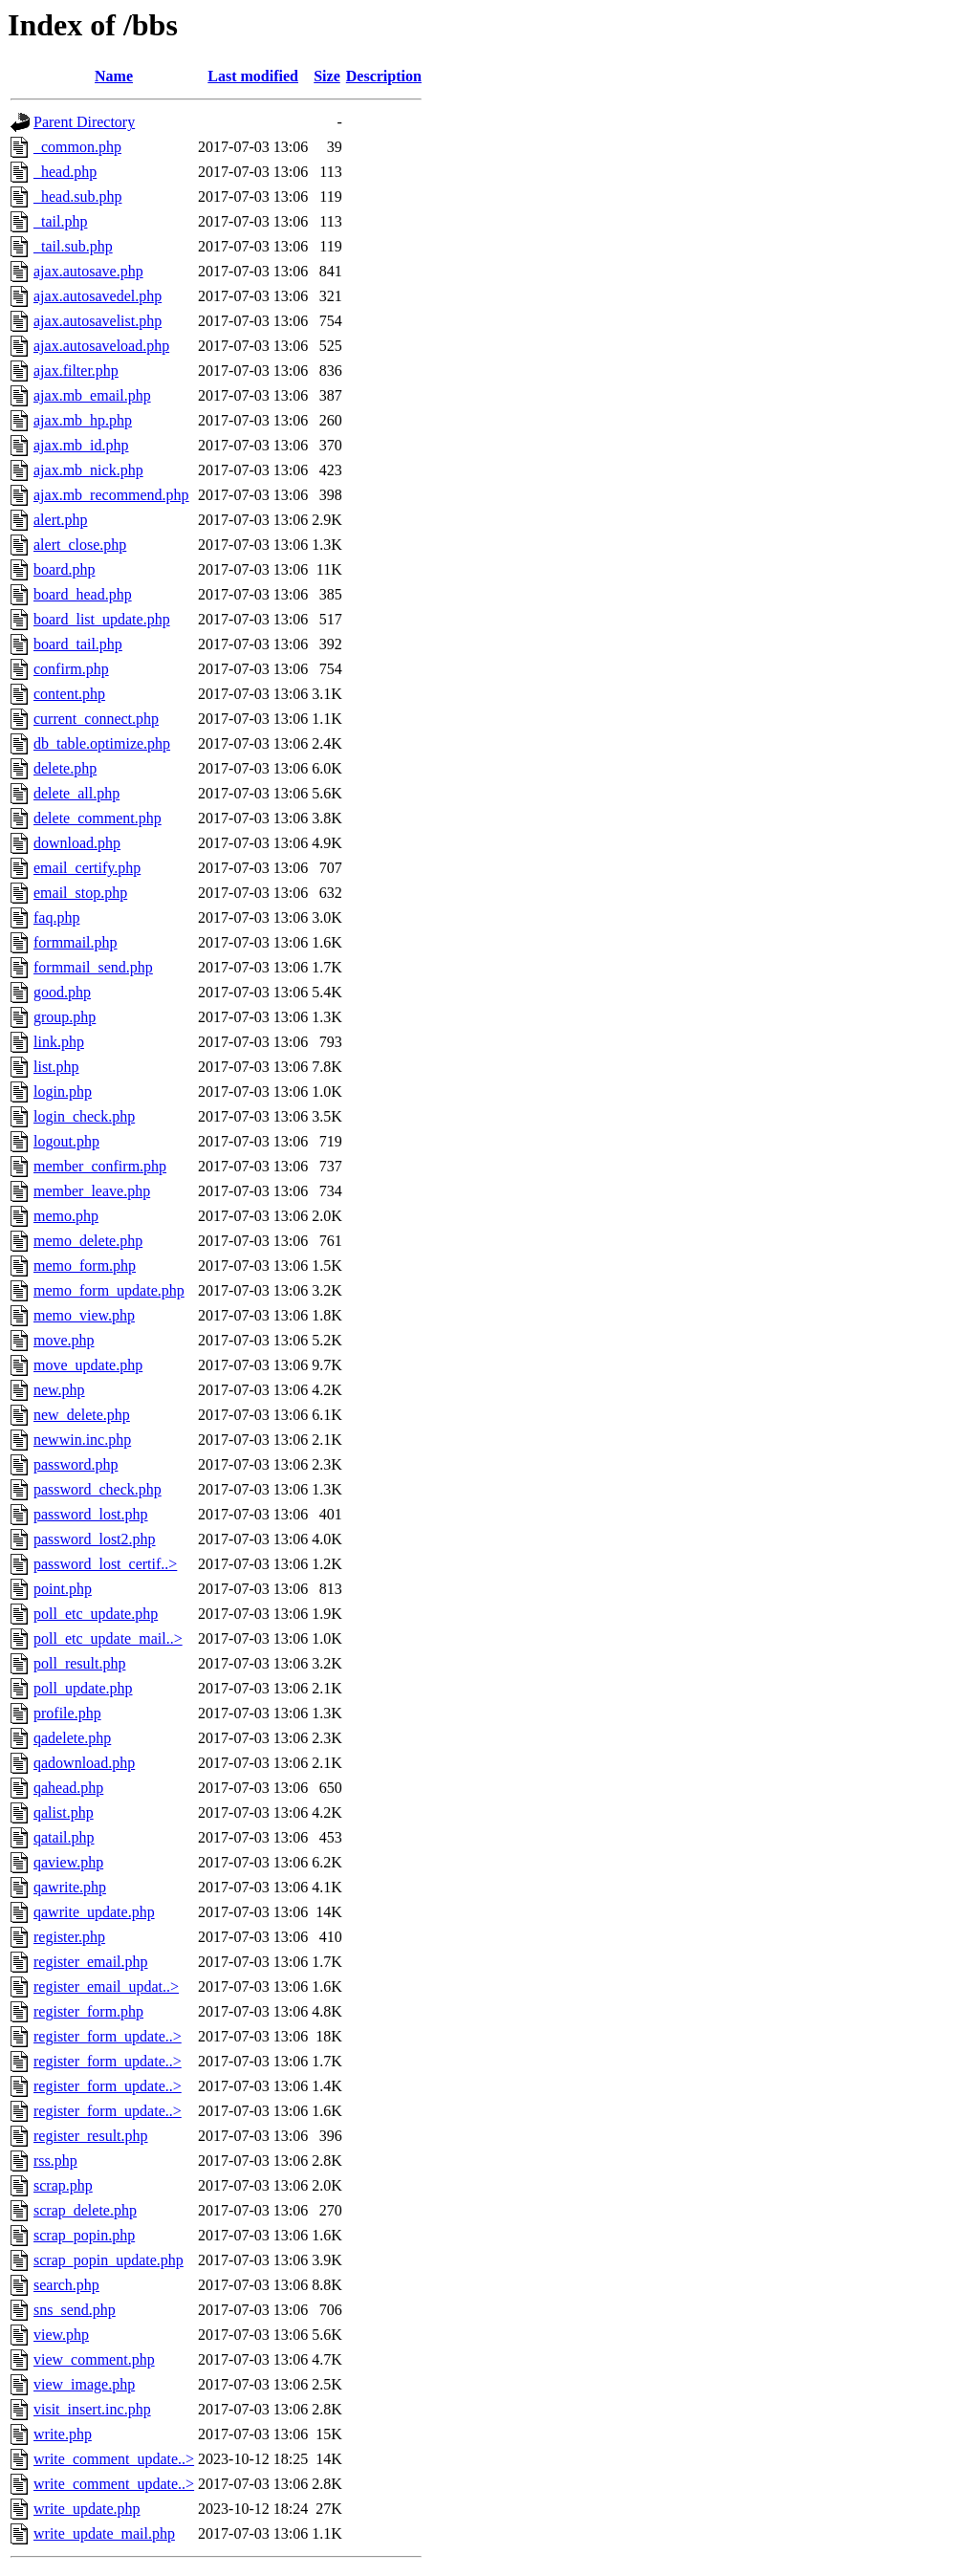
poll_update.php (83, 1688)
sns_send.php (74, 2310)
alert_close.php (79, 544)
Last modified (252, 76)
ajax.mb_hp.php (82, 420)
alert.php (60, 520)
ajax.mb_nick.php (88, 470)
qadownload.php (84, 1763)
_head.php (65, 172)
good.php (62, 992)
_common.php (77, 147)
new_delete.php (81, 1415)
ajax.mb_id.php (81, 445)
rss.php (55, 2160)
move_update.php (87, 1365)
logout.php (66, 1141)
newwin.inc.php (82, 1439)
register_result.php (90, 2136)
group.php (64, 1017)
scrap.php (63, 2185)
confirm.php (71, 669)
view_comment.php (94, 2359)
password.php (75, 1464)
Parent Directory (84, 122)
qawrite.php (69, 1887)
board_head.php (82, 594)
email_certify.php (87, 868)
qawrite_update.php (94, 1912)
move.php (64, 1340)
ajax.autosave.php (88, 271)
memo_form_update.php (109, 1290)
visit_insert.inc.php (92, 2409)
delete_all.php (76, 793)
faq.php (56, 917)
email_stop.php (80, 892)
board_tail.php (77, 644)
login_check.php (84, 1116)
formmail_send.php (93, 967)
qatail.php (64, 1837)
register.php (69, 1937)
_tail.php (60, 221)
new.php (59, 1390)
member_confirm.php (99, 1166)
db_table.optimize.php (101, 743)
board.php (64, 569)
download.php (76, 843)
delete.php (65, 768)
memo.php (65, 1216)
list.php (56, 1067)
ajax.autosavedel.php (97, 296)
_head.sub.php (77, 196)
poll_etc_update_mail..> (108, 1638)
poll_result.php (79, 1663)
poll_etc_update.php (95, 1613)
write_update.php (87, 2508)
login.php (62, 1091)
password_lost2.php (94, 1539)
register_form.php (88, 2011)
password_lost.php (90, 1514)
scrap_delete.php (85, 2210)
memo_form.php (84, 1265)
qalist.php (63, 1812)
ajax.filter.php (76, 370)
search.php (66, 2285)
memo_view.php (84, 1315)
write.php (62, 2434)
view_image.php (84, 2384)
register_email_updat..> (106, 1986)
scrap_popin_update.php (108, 2260)
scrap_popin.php (84, 2235)
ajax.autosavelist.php (97, 321)
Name (114, 76)
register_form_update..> (107, 2036)
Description (384, 76)
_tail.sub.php (73, 246)
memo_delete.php (87, 1241)
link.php (58, 1042)
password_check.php (97, 1489)
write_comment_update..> (113, 2459)
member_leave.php (91, 1191)
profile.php (67, 1713)
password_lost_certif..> (105, 1564)
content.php (69, 694)
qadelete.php (72, 1738)
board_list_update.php (101, 619)
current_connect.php (96, 718)
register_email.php (90, 1962)
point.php (62, 1589)
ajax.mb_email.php (92, 395)
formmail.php (75, 942)
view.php (61, 2334)
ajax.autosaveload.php (101, 346)
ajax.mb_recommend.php (111, 495)
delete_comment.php (97, 818)
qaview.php (68, 1862)
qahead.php (68, 1787)
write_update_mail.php (104, 2533)
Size (327, 76)
